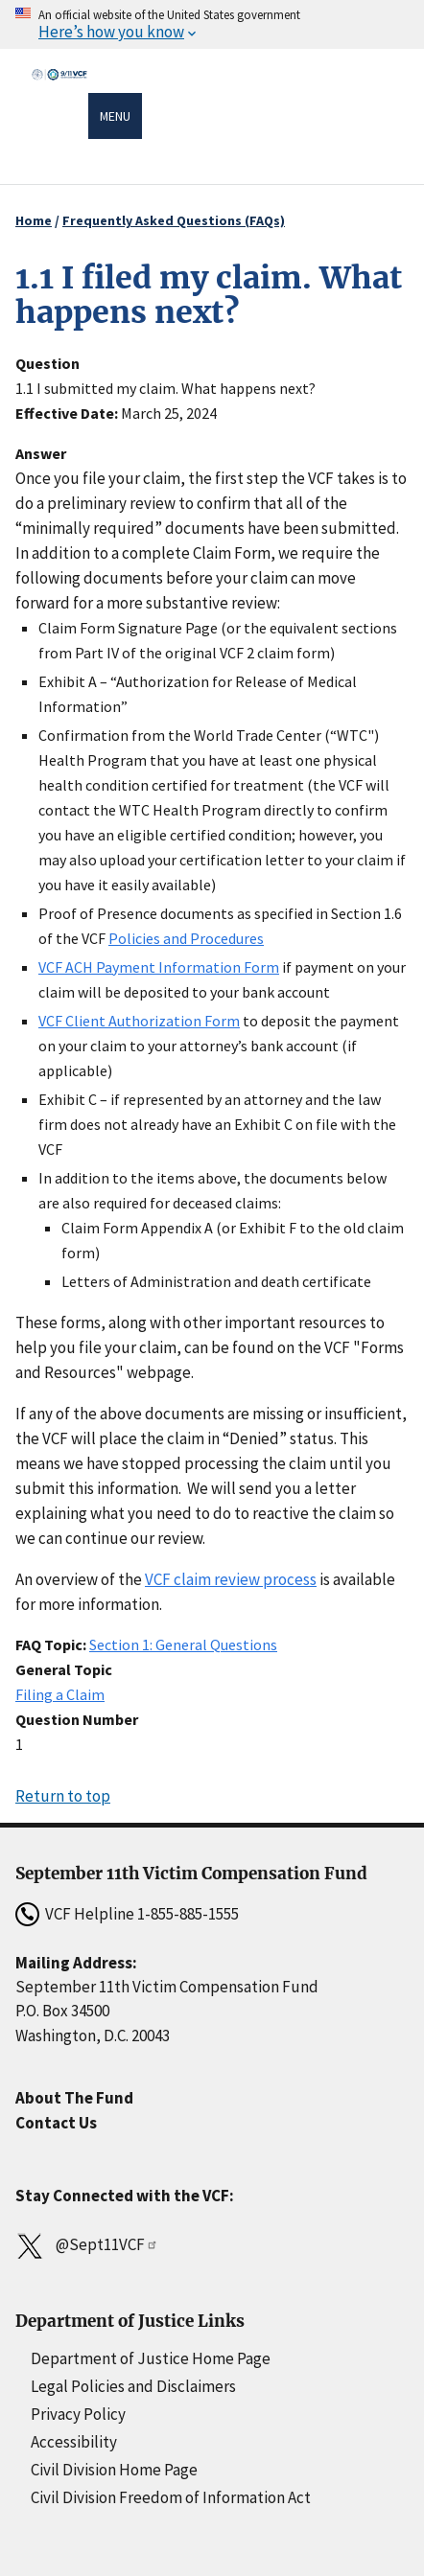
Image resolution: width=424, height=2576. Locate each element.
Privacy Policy (78, 2414)
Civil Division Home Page (114, 2469)
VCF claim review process (231, 1579)
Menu (115, 116)
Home (33, 220)
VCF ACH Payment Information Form (158, 967)
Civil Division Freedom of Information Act (171, 2497)
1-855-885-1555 (188, 1913)
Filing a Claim (60, 1694)
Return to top (62, 1795)
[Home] (59, 118)
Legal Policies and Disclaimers (133, 2386)
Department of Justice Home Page (151, 2358)
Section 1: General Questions (183, 1644)
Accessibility (74, 2441)
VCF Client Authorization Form (139, 1020)
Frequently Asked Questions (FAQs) (173, 220)
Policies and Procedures (186, 938)
